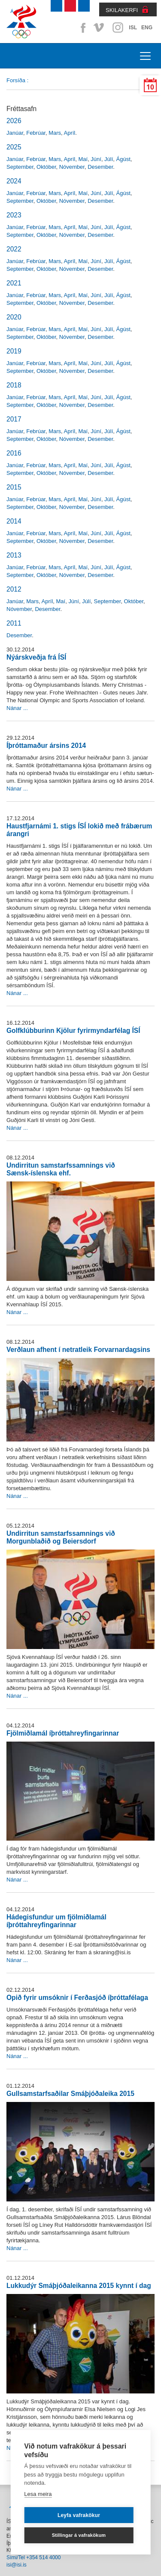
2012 (13, 589)
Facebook (81, 27)
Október (46, 167)
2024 (13, 181)
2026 (13, 120)
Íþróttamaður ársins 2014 (46, 745)
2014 (13, 521)
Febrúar (36, 133)
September (19, 167)
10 (150, 87)
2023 (13, 215)
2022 (13, 249)
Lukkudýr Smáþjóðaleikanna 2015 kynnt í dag (78, 2285)
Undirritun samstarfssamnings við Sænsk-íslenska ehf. (60, 1169)
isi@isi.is (16, 2565)
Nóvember (72, 167)
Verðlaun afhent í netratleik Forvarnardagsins (78, 1349)
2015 (13, 487)
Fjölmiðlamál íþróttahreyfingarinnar (62, 1733)
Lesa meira (38, 2494)
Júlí (108, 159)
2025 (13, 147)
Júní (96, 159)
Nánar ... (17, 708)
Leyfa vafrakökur (79, 2515)
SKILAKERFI (122, 10)
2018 (13, 385)
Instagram (118, 27)
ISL (133, 28)
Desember (100, 167)
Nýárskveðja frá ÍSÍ (36, 657)
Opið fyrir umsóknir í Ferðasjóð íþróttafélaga (77, 1997)
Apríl (70, 133)
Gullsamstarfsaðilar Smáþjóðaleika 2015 (70, 2093)
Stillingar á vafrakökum (79, 2535)
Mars (55, 133)
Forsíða (15, 80)
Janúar (14, 133)
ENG (146, 28)
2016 (13, 453)
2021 (13, 283)
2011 (13, 623)
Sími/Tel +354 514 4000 (33, 2557)
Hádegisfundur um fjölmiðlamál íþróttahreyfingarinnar (56, 1920)
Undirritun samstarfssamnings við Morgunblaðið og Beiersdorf (60, 1537)
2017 (13, 419)
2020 (13, 317)
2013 (13, 555)
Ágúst (123, 159)
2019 (13, 351)
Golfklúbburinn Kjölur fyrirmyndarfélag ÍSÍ (73, 1030)
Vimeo (99, 27)
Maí (83, 159)
